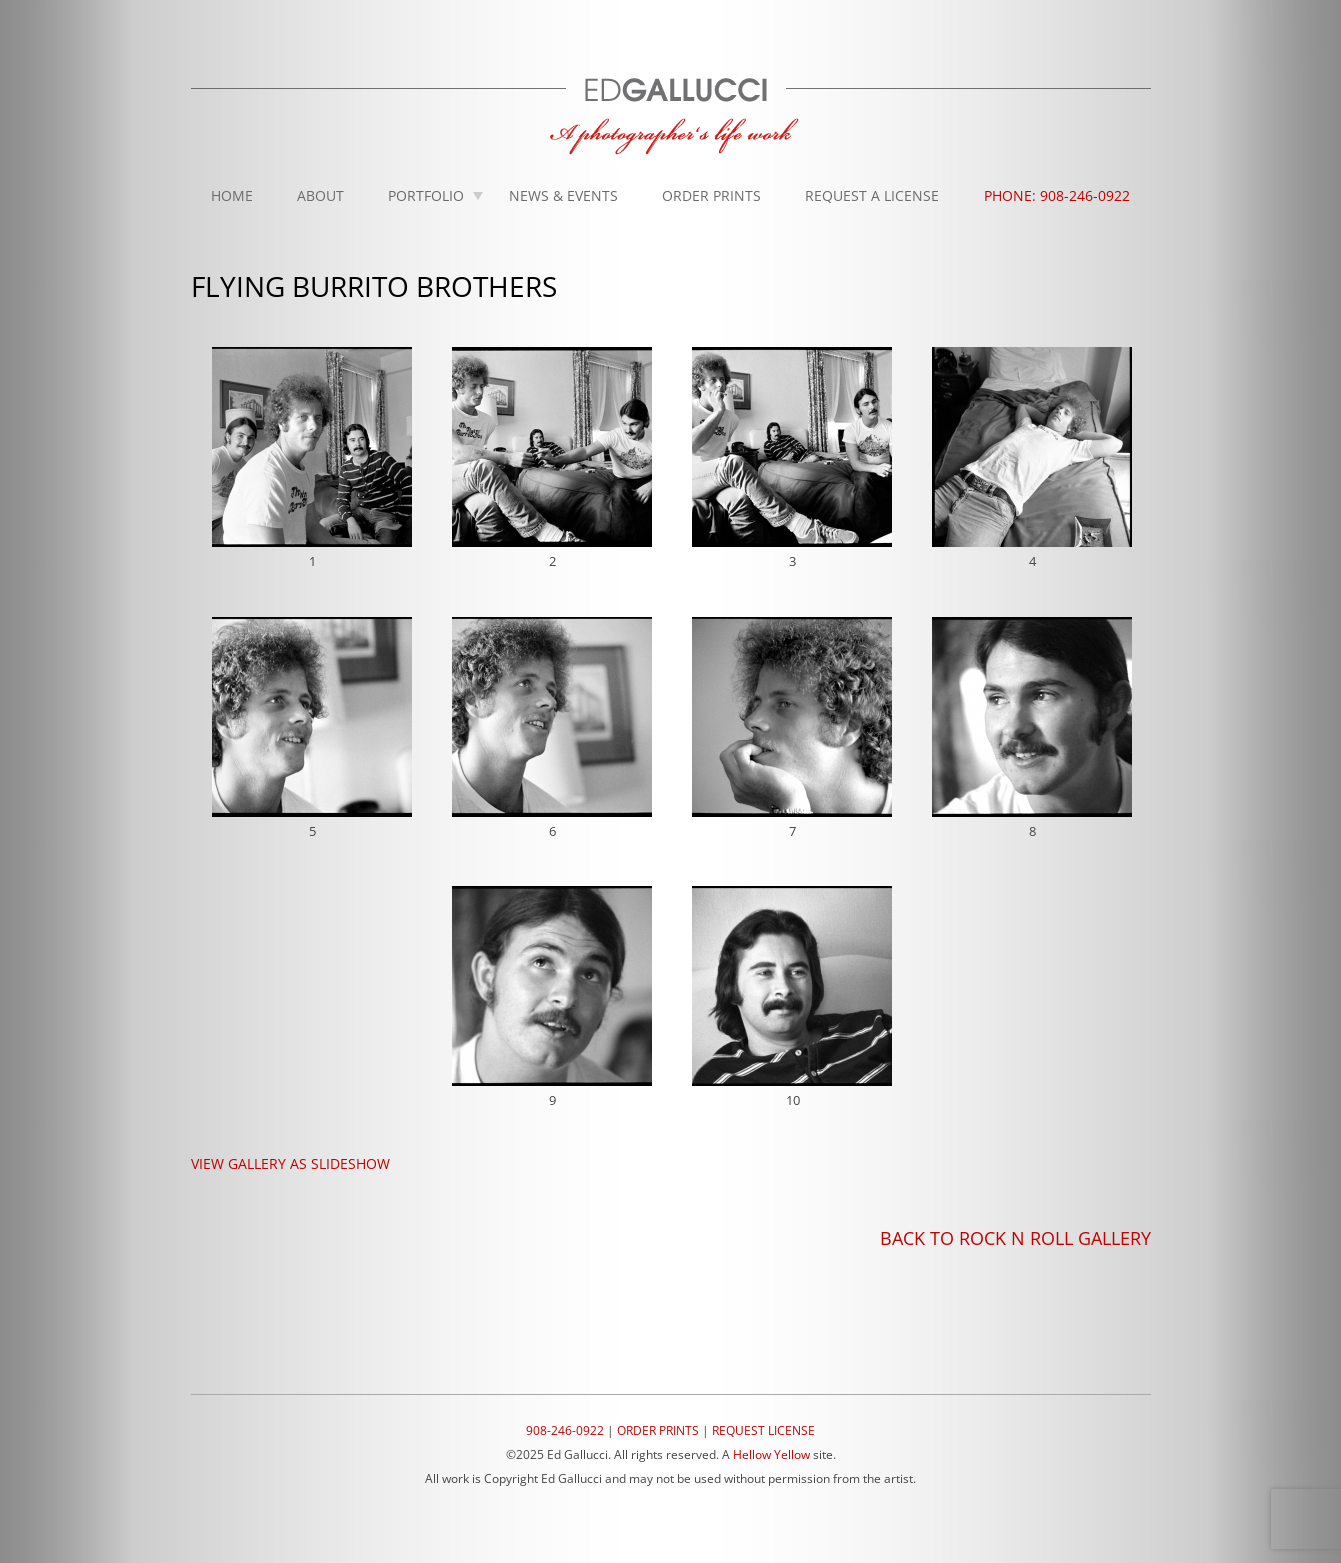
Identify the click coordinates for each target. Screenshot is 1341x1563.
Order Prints (711, 195)
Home (232, 195)
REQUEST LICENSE (763, 1430)
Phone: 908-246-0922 (1057, 195)
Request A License (872, 195)
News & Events (563, 195)
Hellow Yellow (771, 1454)
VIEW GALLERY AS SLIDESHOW (290, 1163)
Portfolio (426, 195)
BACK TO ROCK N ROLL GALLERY (1015, 1238)
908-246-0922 (565, 1430)
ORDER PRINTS (658, 1430)
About (320, 195)
